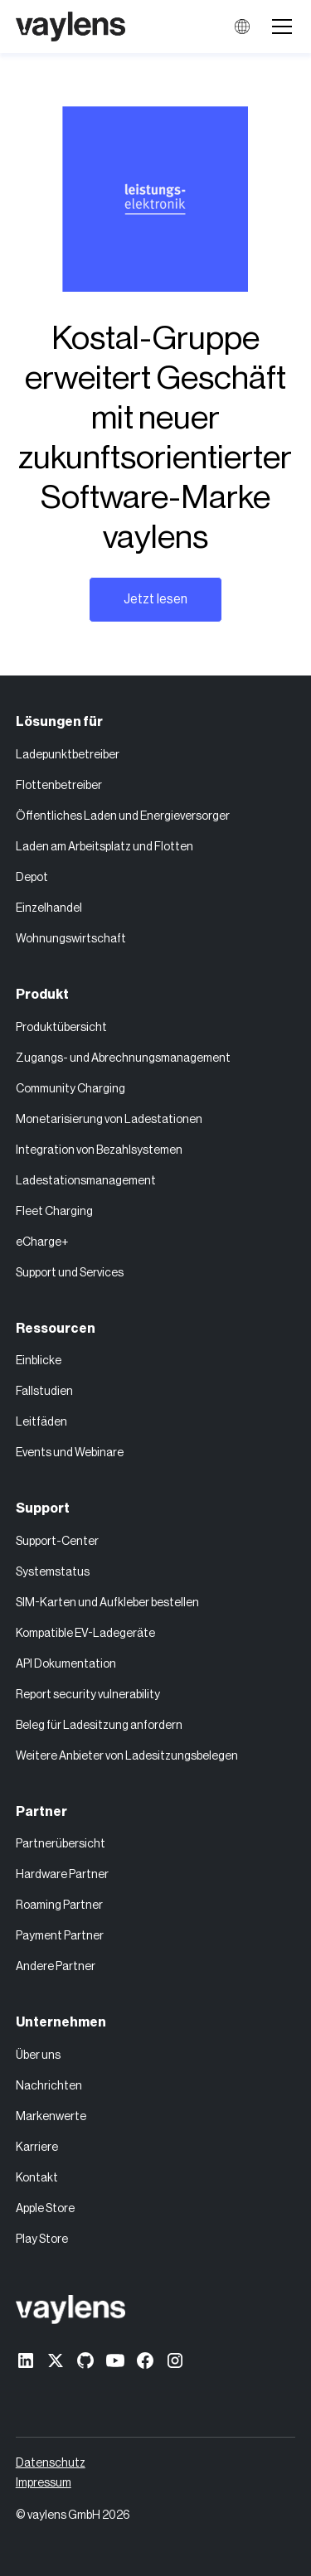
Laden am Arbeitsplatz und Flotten (104, 847)
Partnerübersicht (60, 1844)
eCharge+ (42, 1242)
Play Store (42, 2239)
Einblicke (38, 1361)
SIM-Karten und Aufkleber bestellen (107, 1603)
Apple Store (45, 2209)
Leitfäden (41, 1422)
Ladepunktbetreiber (67, 755)
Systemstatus (53, 1572)
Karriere (37, 2147)
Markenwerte (51, 2117)
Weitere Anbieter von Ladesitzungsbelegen (127, 1756)
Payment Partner (60, 1936)
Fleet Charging (54, 1212)
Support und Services (70, 1273)
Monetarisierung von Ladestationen (109, 1120)
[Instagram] (175, 2360)
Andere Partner (55, 1967)
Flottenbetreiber (59, 786)
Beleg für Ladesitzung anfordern (99, 1725)
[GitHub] (85, 2360)
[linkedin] (26, 2360)
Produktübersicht (61, 1028)
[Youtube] (115, 2360)
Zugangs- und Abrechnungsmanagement (123, 1058)
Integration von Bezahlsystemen (99, 1150)
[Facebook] (145, 2360)
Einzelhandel (49, 908)
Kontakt (37, 2178)
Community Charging (70, 1089)
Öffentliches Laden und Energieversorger (123, 816)
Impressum (43, 2483)
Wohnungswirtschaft (71, 939)
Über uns (38, 2055)
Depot (32, 878)
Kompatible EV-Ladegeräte (85, 1633)
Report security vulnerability (88, 1695)
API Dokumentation (66, 1664)
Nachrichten (49, 2086)
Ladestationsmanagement (86, 1181)
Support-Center (57, 1541)
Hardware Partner (62, 1875)
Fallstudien (44, 1391)
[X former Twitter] (56, 2360)
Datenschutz (50, 2463)
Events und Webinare (70, 1453)
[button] (278, 26)
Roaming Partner (59, 1905)
